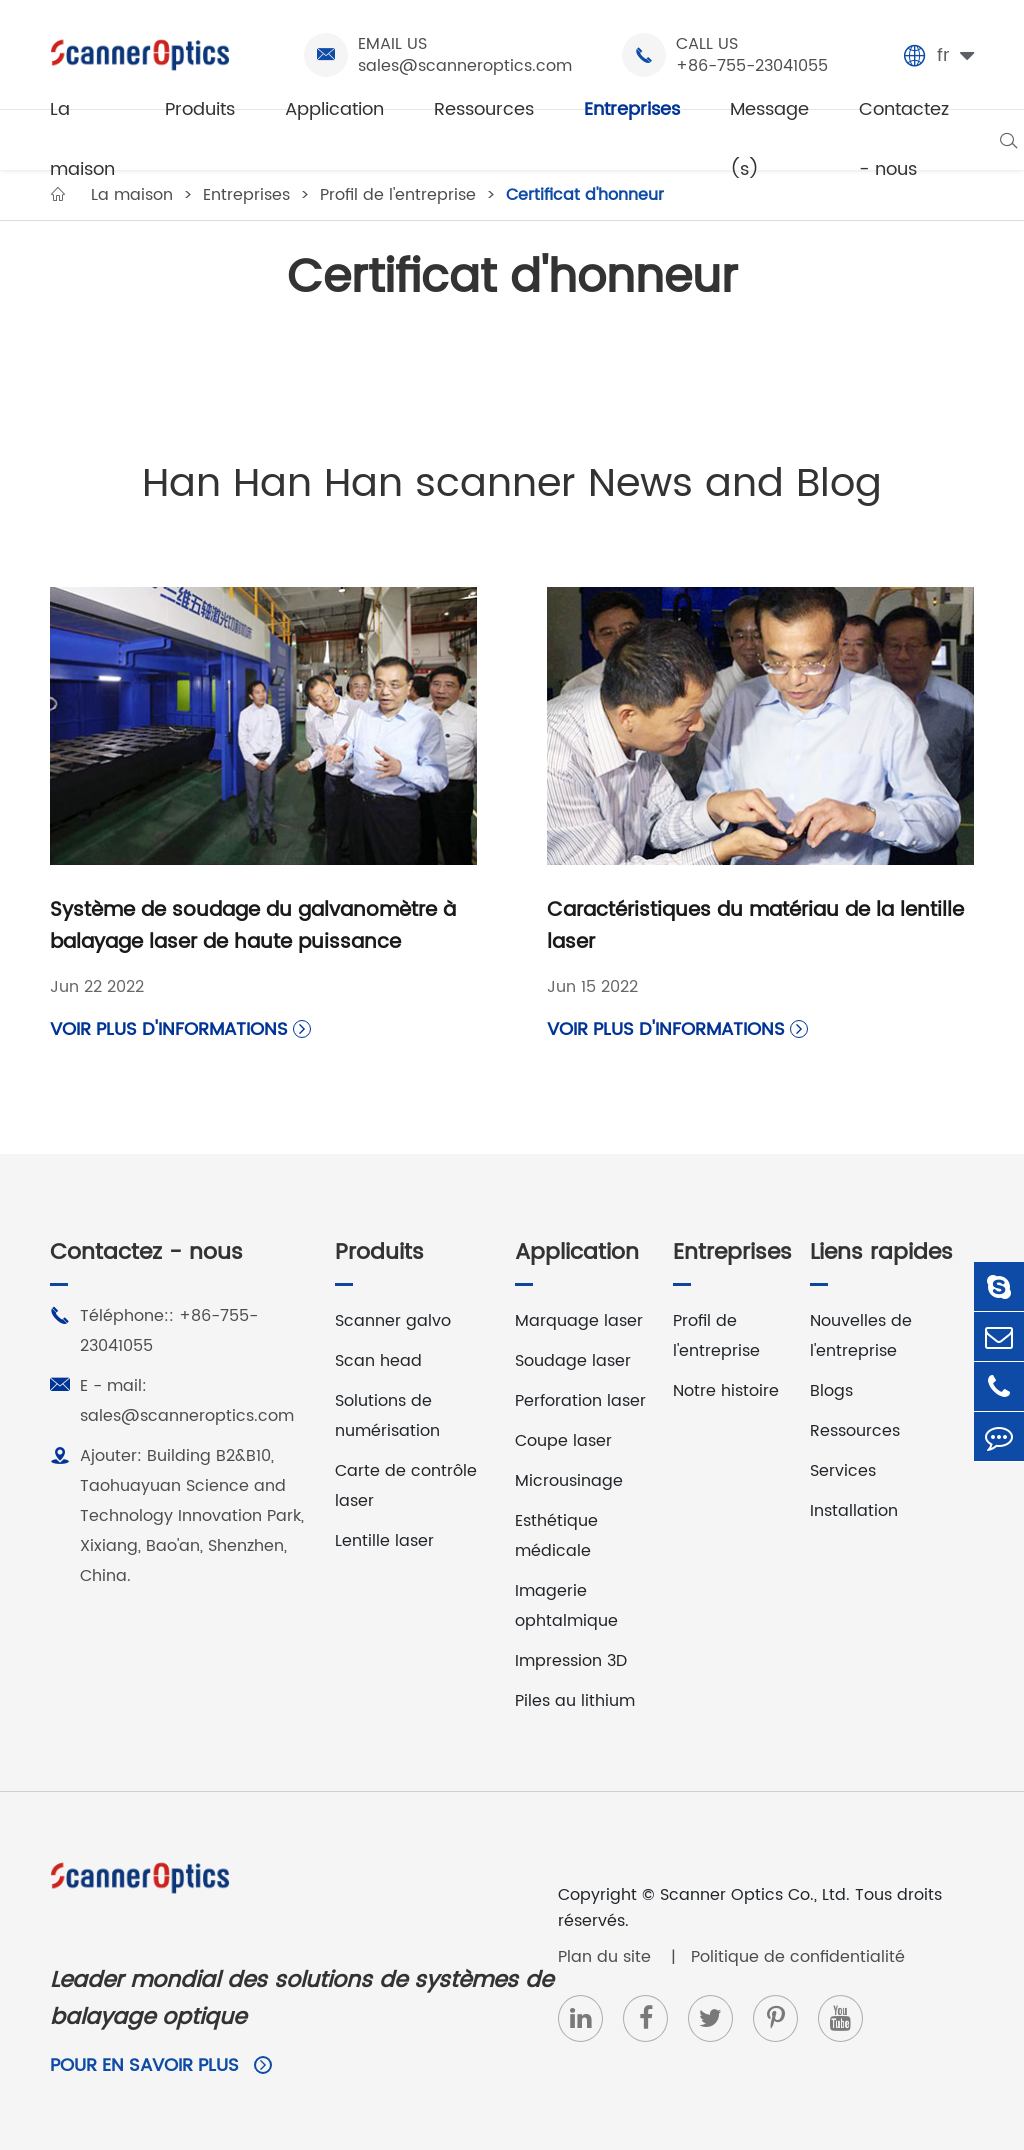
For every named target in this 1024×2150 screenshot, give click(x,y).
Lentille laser (384, 1541)
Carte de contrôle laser (406, 1486)
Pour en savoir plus (161, 2065)
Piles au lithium (575, 1701)
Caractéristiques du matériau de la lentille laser (755, 927)
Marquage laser (579, 1321)
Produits (200, 109)
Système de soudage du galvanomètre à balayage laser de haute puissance (253, 927)
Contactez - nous (904, 139)
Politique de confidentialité (798, 1957)
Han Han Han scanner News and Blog (512, 484)
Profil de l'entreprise (716, 1336)
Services (843, 1471)
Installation (854, 1511)
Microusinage (569, 1481)
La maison (82, 139)
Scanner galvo (393, 1321)
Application (334, 109)
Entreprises (632, 109)
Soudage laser (573, 1361)
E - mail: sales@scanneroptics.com (172, 1400)
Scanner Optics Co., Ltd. (755, 1895)
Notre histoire (726, 1391)
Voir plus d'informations (180, 1029)
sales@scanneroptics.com (465, 66)
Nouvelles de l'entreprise (861, 1336)
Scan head (378, 1361)
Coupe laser (563, 1441)
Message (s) (769, 139)
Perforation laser (580, 1401)
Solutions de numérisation (387, 1416)
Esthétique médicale (556, 1536)
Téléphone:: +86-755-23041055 (154, 1330)
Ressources (484, 109)
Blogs (831, 1391)
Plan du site (607, 1957)
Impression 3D (571, 1661)
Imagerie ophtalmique (566, 1606)
